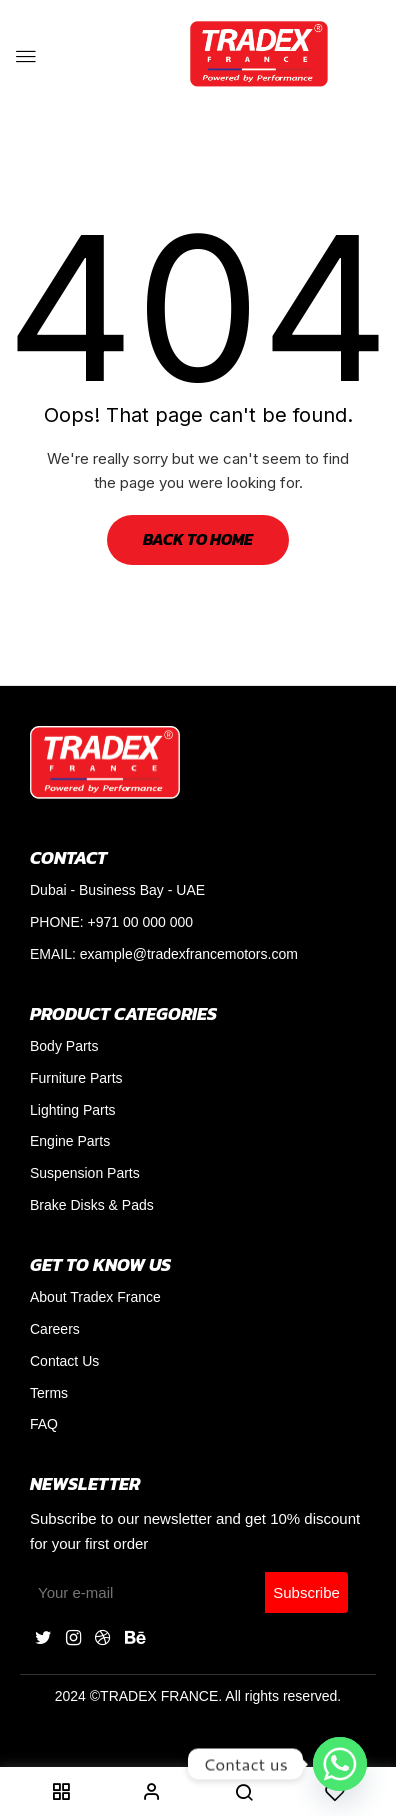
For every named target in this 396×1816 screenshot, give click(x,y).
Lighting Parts (73, 1110)
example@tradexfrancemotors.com (189, 954)
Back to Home (198, 539)
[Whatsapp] (340, 1764)
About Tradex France (95, 1297)
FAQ (44, 1424)
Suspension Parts (85, 1173)
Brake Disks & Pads (92, 1205)
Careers (55, 1329)
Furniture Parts (76, 1078)
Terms (49, 1393)
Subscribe (306, 1592)
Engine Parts (70, 1141)
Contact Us (64, 1361)
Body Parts (64, 1046)
